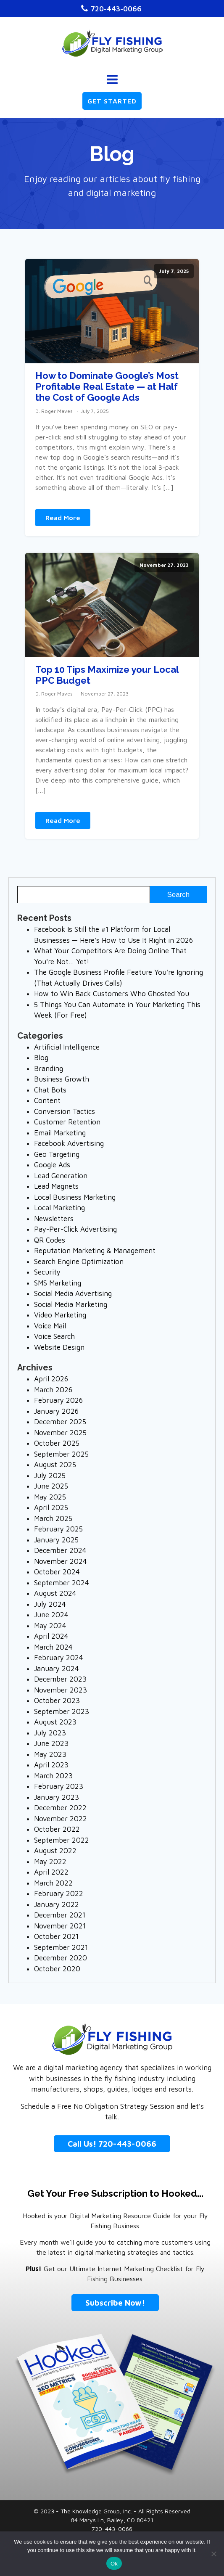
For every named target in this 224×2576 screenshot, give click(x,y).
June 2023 (51, 1743)
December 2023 (60, 1679)
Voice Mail (50, 1326)
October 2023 (57, 1700)
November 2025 (60, 1432)
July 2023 (50, 1733)
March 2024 (53, 1647)
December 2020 (60, 1958)
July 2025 (50, 1475)
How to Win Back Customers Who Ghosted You (111, 993)
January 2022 (56, 1904)
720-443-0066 (116, 9)
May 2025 (50, 1497)
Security (47, 1272)
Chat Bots (50, 1090)
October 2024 (57, 1572)
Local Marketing (59, 1207)
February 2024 (58, 1657)
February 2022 (58, 1893)
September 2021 (61, 1947)
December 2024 (60, 1550)
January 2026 (56, 1411)
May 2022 (50, 1861)
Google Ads (52, 1165)
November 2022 (60, 1818)
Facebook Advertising (69, 1143)
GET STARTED (112, 101)
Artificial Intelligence (67, 1047)
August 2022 (55, 1850)
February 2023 (58, 1786)
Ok (114, 2563)
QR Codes (49, 1240)
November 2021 (60, 1926)
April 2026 (51, 1379)
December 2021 (59, 1915)
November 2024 (60, 1561)
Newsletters (54, 1218)
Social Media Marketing (70, 1304)
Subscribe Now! (115, 2302)
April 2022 (51, 1872)
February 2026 (58, 1400)
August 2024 (55, 1593)
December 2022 (60, 1808)
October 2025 (56, 1443)
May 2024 (50, 1625)
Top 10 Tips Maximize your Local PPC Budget (107, 675)
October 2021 (56, 1936)
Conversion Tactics (64, 1111)
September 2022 (61, 1840)
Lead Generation (60, 1176)
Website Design (59, 1347)
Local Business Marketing (75, 1197)
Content (47, 1100)
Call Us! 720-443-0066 (112, 2143)
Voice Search (54, 1336)
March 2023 (53, 1776)
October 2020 (57, 1969)
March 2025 (53, 1518)
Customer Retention (67, 1122)
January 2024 (56, 1668)
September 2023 (61, 1711)
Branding (48, 1068)
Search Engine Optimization (79, 1261)
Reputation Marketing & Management (94, 1250)
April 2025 (51, 1507)
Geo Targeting (56, 1154)
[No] (213, 2554)
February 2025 (58, 1529)
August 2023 (55, 1722)
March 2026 (53, 1390)
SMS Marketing (57, 1283)
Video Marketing (60, 1315)
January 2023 (56, 1797)
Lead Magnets (56, 1186)
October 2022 (57, 1829)
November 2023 (60, 1690)
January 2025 (56, 1540)
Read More (62, 517)
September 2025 (61, 1454)
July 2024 (50, 1604)
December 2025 (60, 1422)
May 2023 (50, 1754)
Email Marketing (60, 1133)
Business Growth (61, 1079)
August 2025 (55, 1464)
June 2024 (51, 1615)
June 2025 (51, 1486)
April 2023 (51, 1765)
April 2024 (51, 1636)
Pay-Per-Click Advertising (75, 1229)
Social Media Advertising (73, 1293)
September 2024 (61, 1583)
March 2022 (53, 1883)
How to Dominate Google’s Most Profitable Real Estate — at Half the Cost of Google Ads (107, 386)
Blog (41, 1057)
